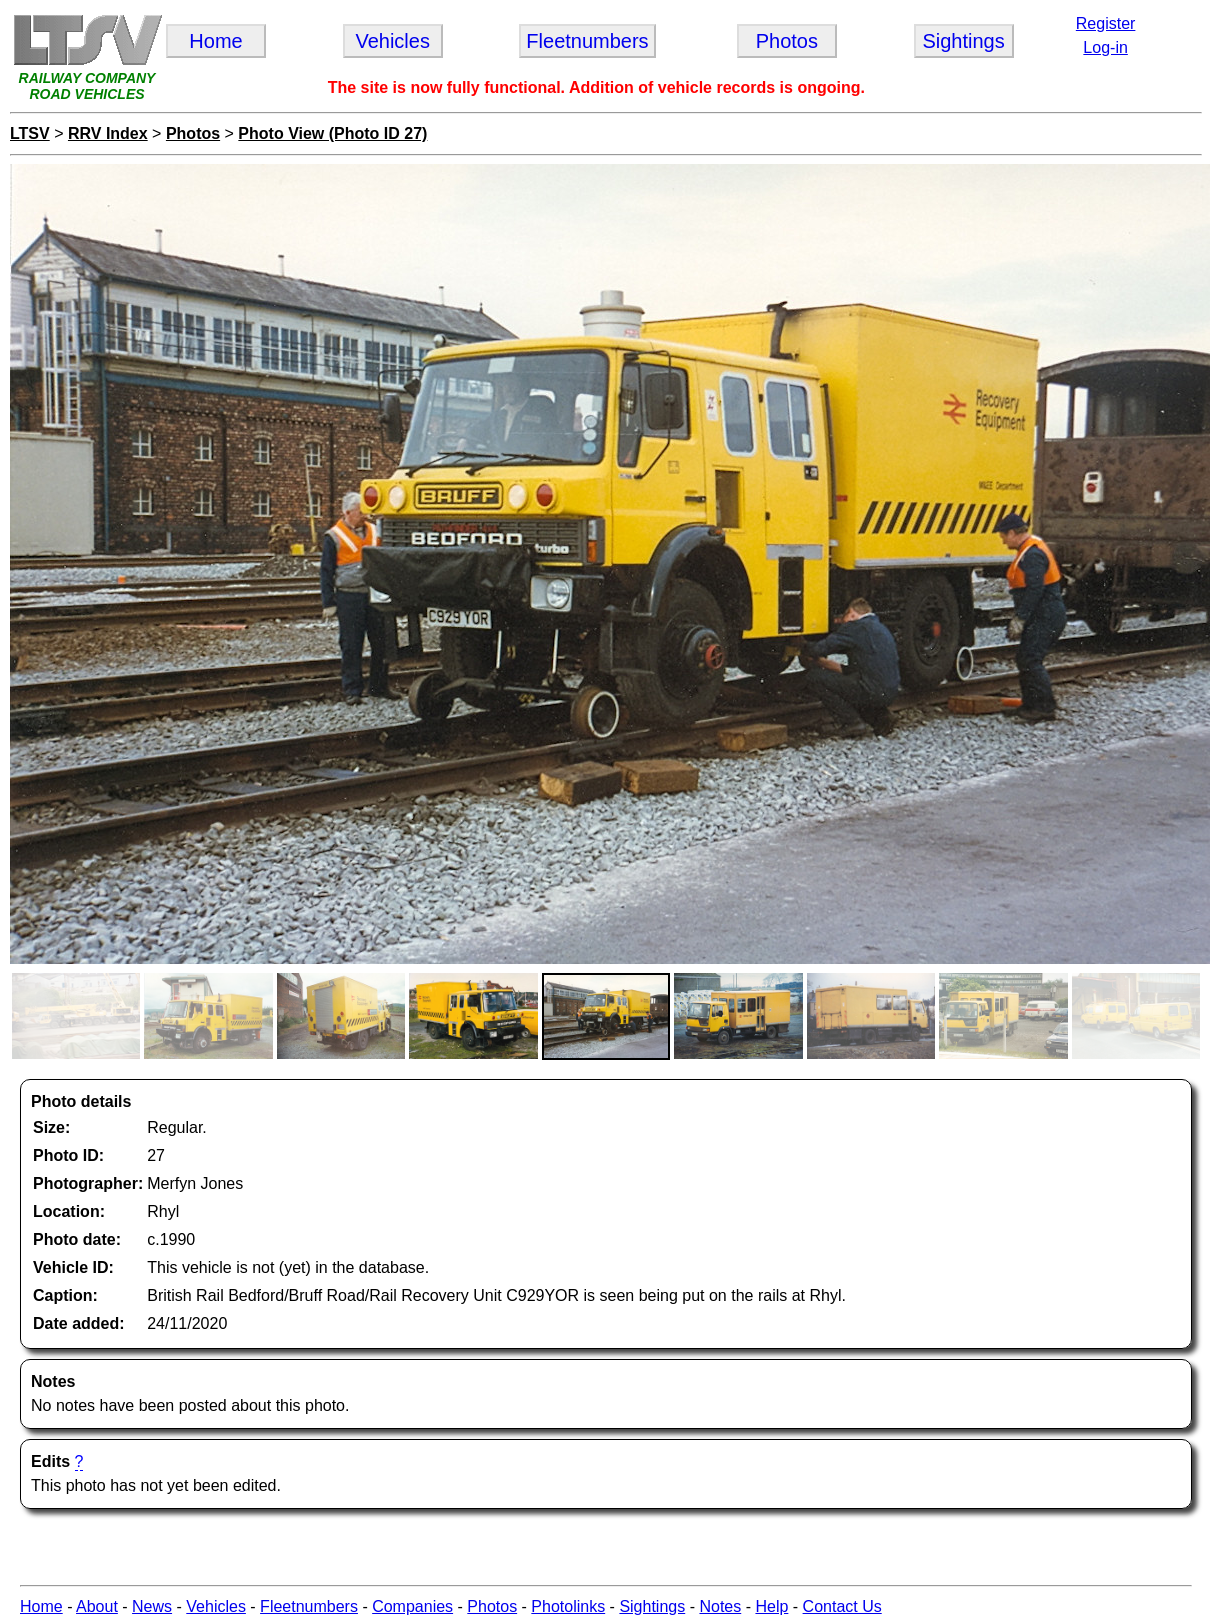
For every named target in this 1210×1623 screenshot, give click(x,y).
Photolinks (568, 1606)
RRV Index (108, 133)
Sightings (652, 1606)
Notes (720, 1606)
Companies (412, 1606)
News (152, 1606)
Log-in (1105, 47)
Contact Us (842, 1606)
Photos (193, 133)
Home (41, 1606)
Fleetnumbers (309, 1606)
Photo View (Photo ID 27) (332, 133)
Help (771, 1606)
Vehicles (216, 1606)
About (97, 1606)
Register (1106, 23)
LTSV (30, 133)
